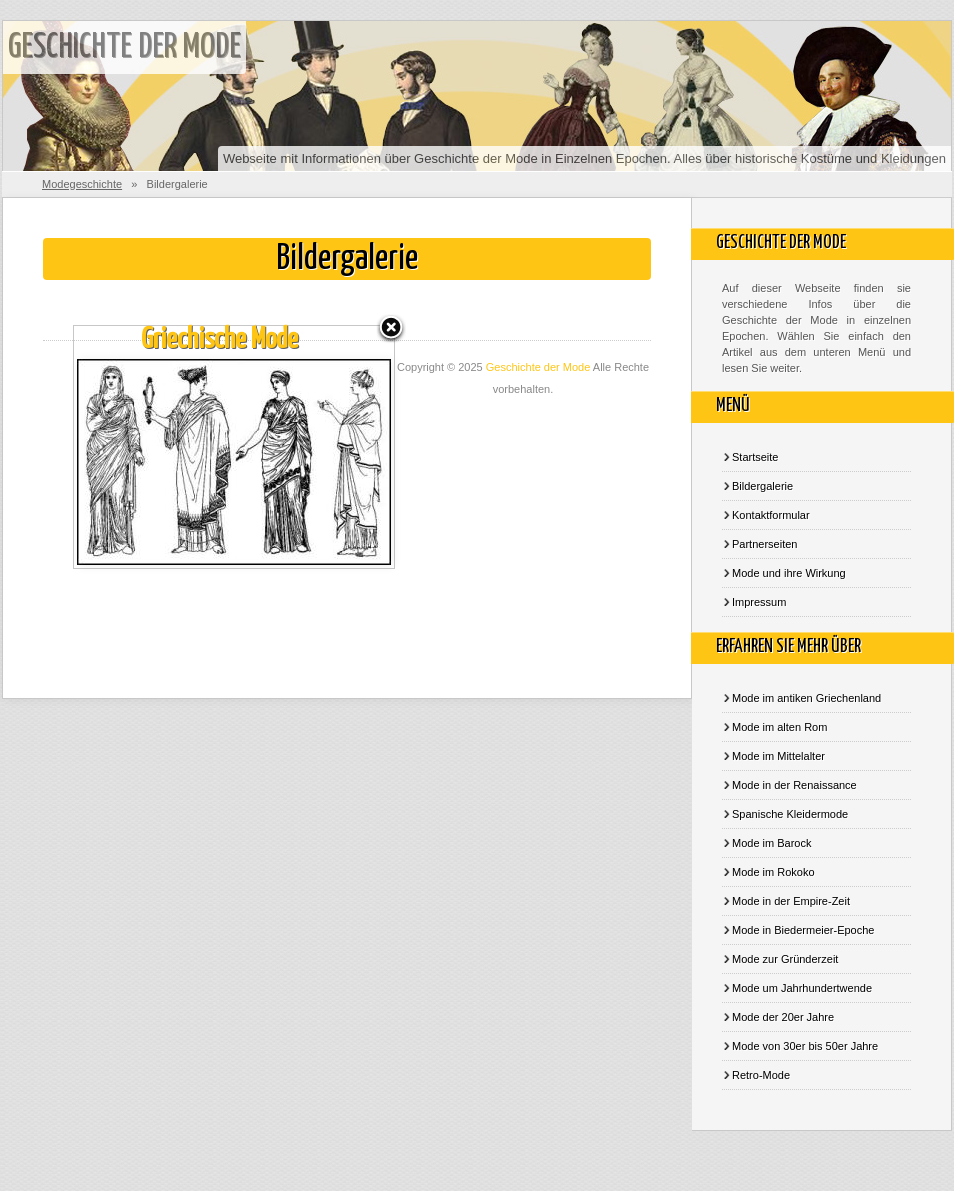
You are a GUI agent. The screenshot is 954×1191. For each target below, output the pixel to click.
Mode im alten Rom (779, 727)
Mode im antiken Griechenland (806, 698)
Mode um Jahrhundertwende (802, 988)
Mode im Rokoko (773, 872)
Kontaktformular (771, 515)
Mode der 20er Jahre (783, 1017)
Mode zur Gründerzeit (785, 959)
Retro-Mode (761, 1075)
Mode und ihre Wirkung (789, 573)
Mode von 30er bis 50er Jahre (805, 1046)
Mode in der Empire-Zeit (791, 901)
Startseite (755, 457)
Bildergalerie (762, 486)
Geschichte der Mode (124, 47)
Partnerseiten (764, 544)
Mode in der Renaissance (794, 785)
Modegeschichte (82, 184)
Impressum (759, 602)
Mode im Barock (771, 843)
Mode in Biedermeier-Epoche (803, 930)
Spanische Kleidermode (790, 814)
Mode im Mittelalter (778, 756)
